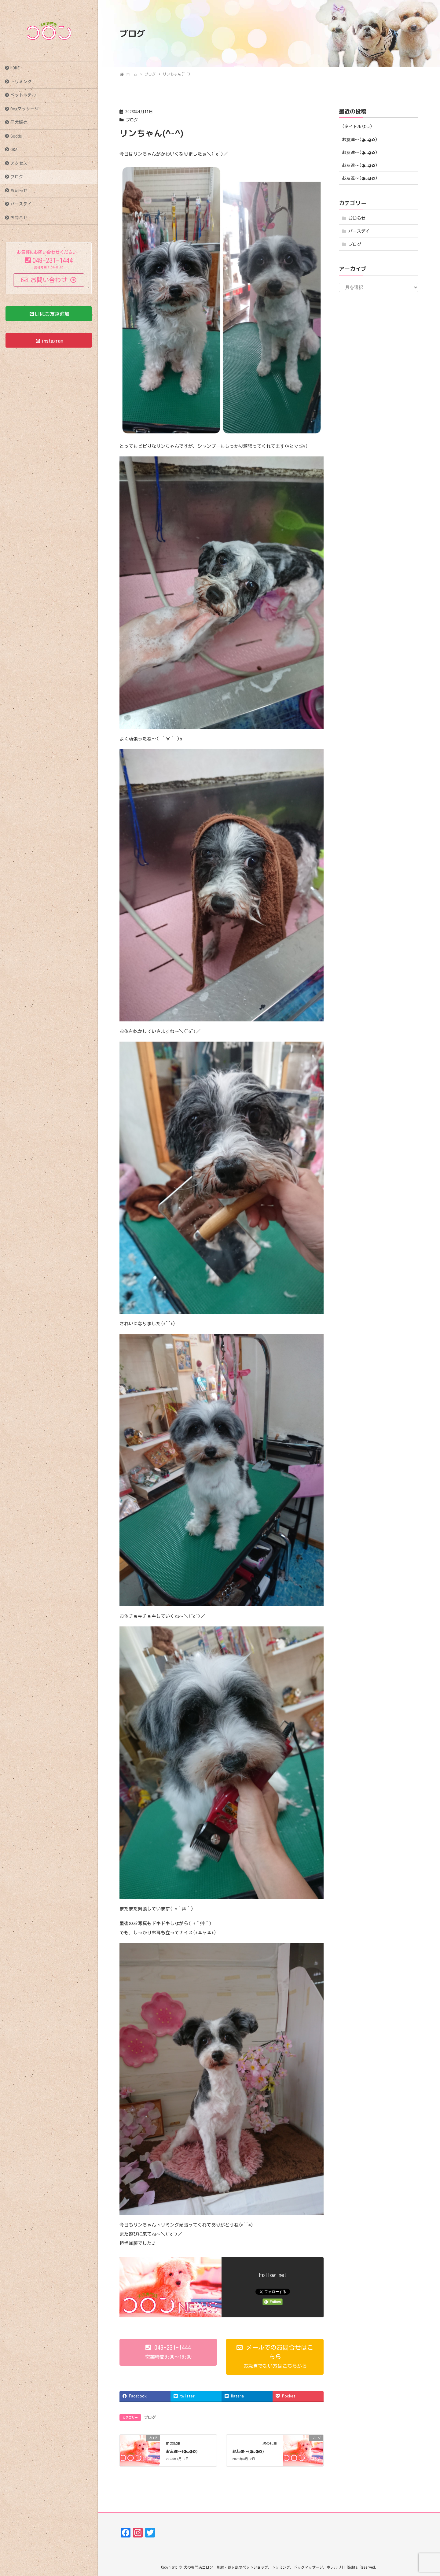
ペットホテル (23, 95)
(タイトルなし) (357, 126)
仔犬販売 (19, 122)
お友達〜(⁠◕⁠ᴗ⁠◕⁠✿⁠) (182, 2451)
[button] (168, 2352)
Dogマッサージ (24, 109)
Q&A (13, 149)
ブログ (16, 177)
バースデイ (21, 204)
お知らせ (19, 190)
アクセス (19, 163)
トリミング (21, 81)
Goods (16, 136)
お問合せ (19, 218)
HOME (15, 68)
